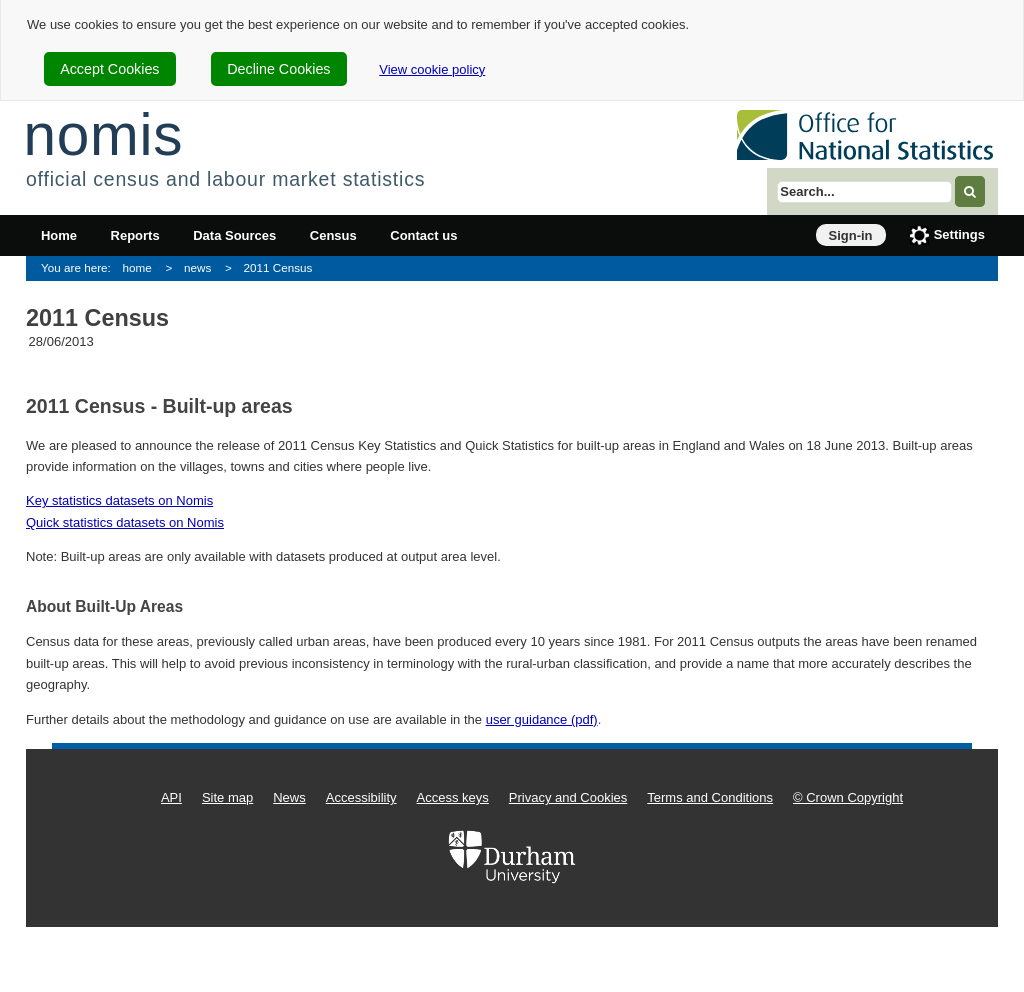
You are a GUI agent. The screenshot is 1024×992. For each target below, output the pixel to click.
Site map (227, 797)
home (137, 267)
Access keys (453, 797)
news (197, 267)
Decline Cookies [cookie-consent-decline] (278, 69)
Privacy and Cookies (568, 797)
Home (59, 235)
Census (333, 235)
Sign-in (851, 235)
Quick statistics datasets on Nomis (125, 522)
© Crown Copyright (848, 797)
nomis (103, 134)
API (171, 797)
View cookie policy (432, 69)
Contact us (423, 235)
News (289, 797)
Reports (135, 235)
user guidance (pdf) (542, 719)
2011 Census (277, 267)
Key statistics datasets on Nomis (119, 500)
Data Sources (234, 235)
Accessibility (361, 797)
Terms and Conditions (710, 797)
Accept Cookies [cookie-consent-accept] (109, 69)
